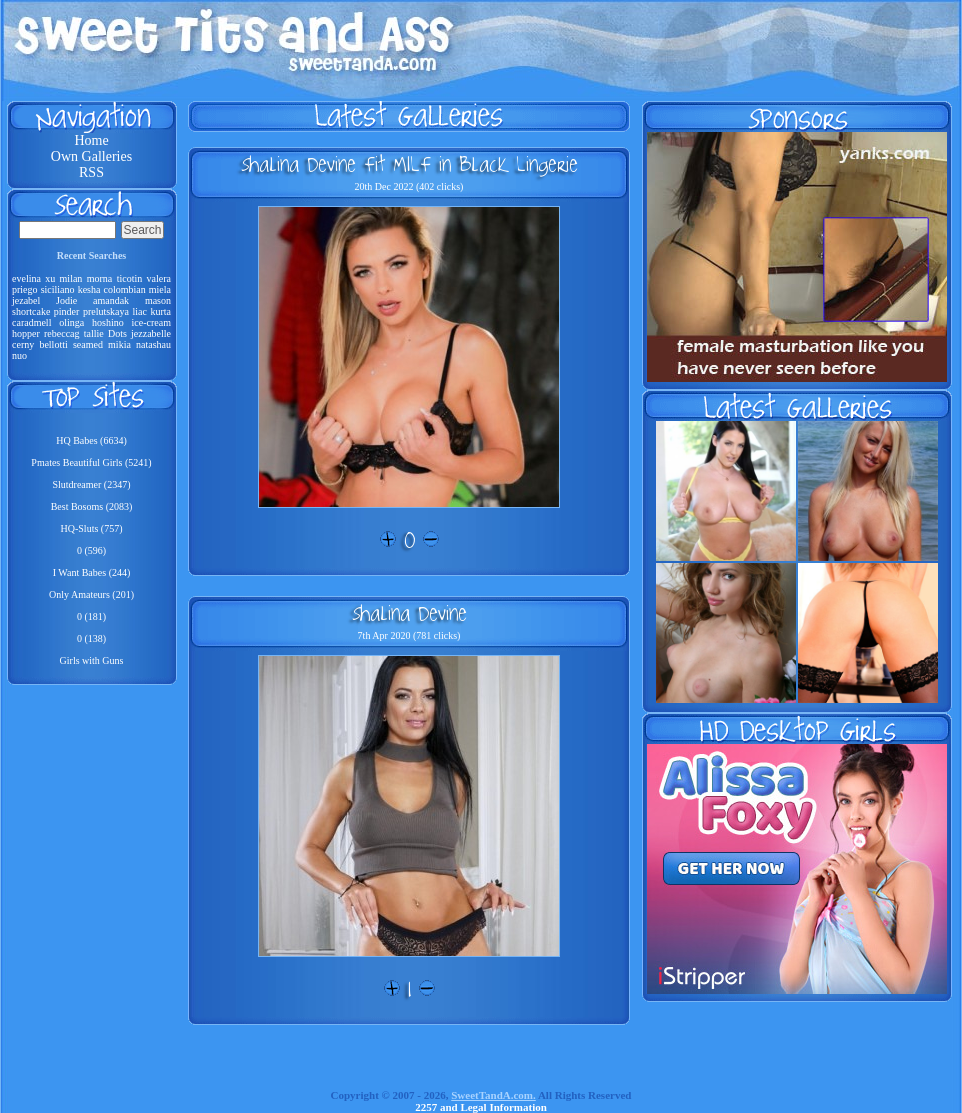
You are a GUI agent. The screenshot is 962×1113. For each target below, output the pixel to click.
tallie (94, 333)
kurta (160, 311)
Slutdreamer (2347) (91, 484)
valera (159, 278)
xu (50, 278)
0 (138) (91, 638)
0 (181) (91, 616)
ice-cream (151, 322)
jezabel (26, 300)
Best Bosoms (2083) (92, 506)
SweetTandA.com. (493, 1095)
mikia (119, 344)
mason (158, 300)
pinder (67, 311)
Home (91, 140)
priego (25, 289)
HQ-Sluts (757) (92, 528)
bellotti (53, 344)
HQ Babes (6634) (91, 440)
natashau (153, 344)
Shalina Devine (409, 613)
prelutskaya (106, 311)
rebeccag (62, 333)
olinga (71, 322)
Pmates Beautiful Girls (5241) (91, 462)
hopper (26, 333)
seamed (88, 344)
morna (100, 278)
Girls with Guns (92, 660)
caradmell (31, 322)
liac (140, 311)
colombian (125, 289)
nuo (19, 355)
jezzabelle (151, 333)
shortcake (31, 311)
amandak (111, 300)
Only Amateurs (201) (91, 594)
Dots (117, 333)
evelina (26, 278)
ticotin (130, 278)
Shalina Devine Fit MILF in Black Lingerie (409, 164)
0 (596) (91, 550)
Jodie (66, 300)
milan (71, 278)
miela (160, 289)
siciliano (58, 289)
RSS (91, 172)
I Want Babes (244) (92, 572)
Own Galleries (91, 156)
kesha (89, 289)
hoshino (108, 322)
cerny (23, 344)
